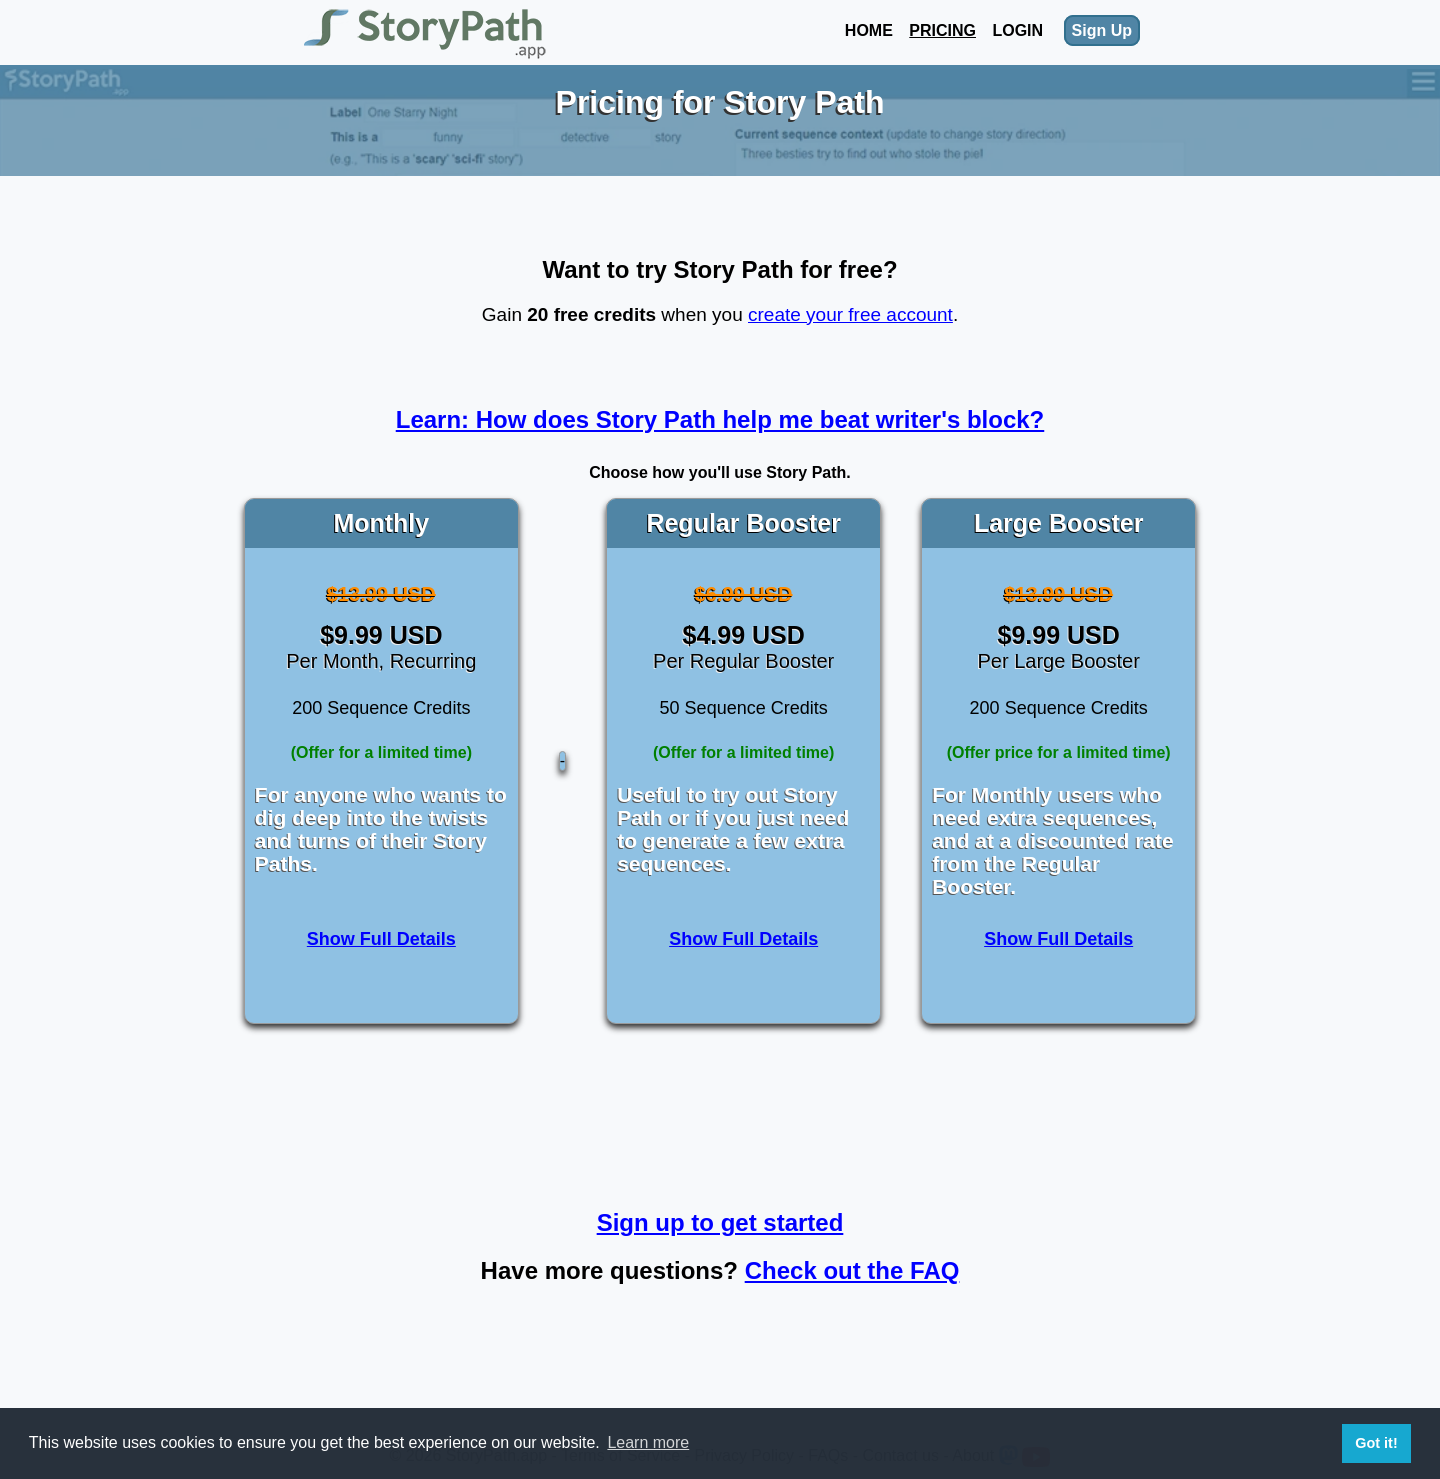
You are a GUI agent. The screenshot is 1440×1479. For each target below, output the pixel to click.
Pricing (942, 30)
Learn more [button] (648, 1442)
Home (869, 30)
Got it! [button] (1376, 1443)
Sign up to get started (720, 1222)
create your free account (850, 314)
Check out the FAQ (852, 1270)
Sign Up (1102, 30)
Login (1017, 30)
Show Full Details (381, 939)
